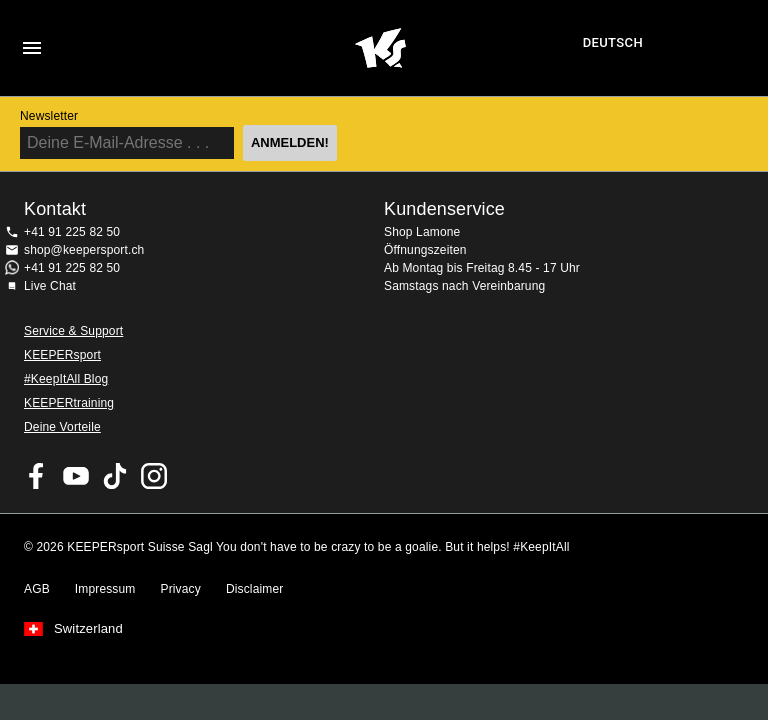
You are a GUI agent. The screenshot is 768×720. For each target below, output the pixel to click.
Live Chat (50, 286)
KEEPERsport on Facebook (37, 476)
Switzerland (88, 629)
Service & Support (73, 331)
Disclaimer (255, 589)
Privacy (181, 589)
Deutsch (613, 42)
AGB (37, 589)
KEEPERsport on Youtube (76, 476)
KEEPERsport (62, 355)
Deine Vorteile (62, 427)
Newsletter (49, 116)
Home (381, 48)
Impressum (105, 589)
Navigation (32, 48)
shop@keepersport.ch (84, 250)
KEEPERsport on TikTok (115, 476)
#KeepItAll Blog (66, 379)
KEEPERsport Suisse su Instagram (154, 476)
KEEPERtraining (69, 403)
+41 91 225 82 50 (72, 232)
